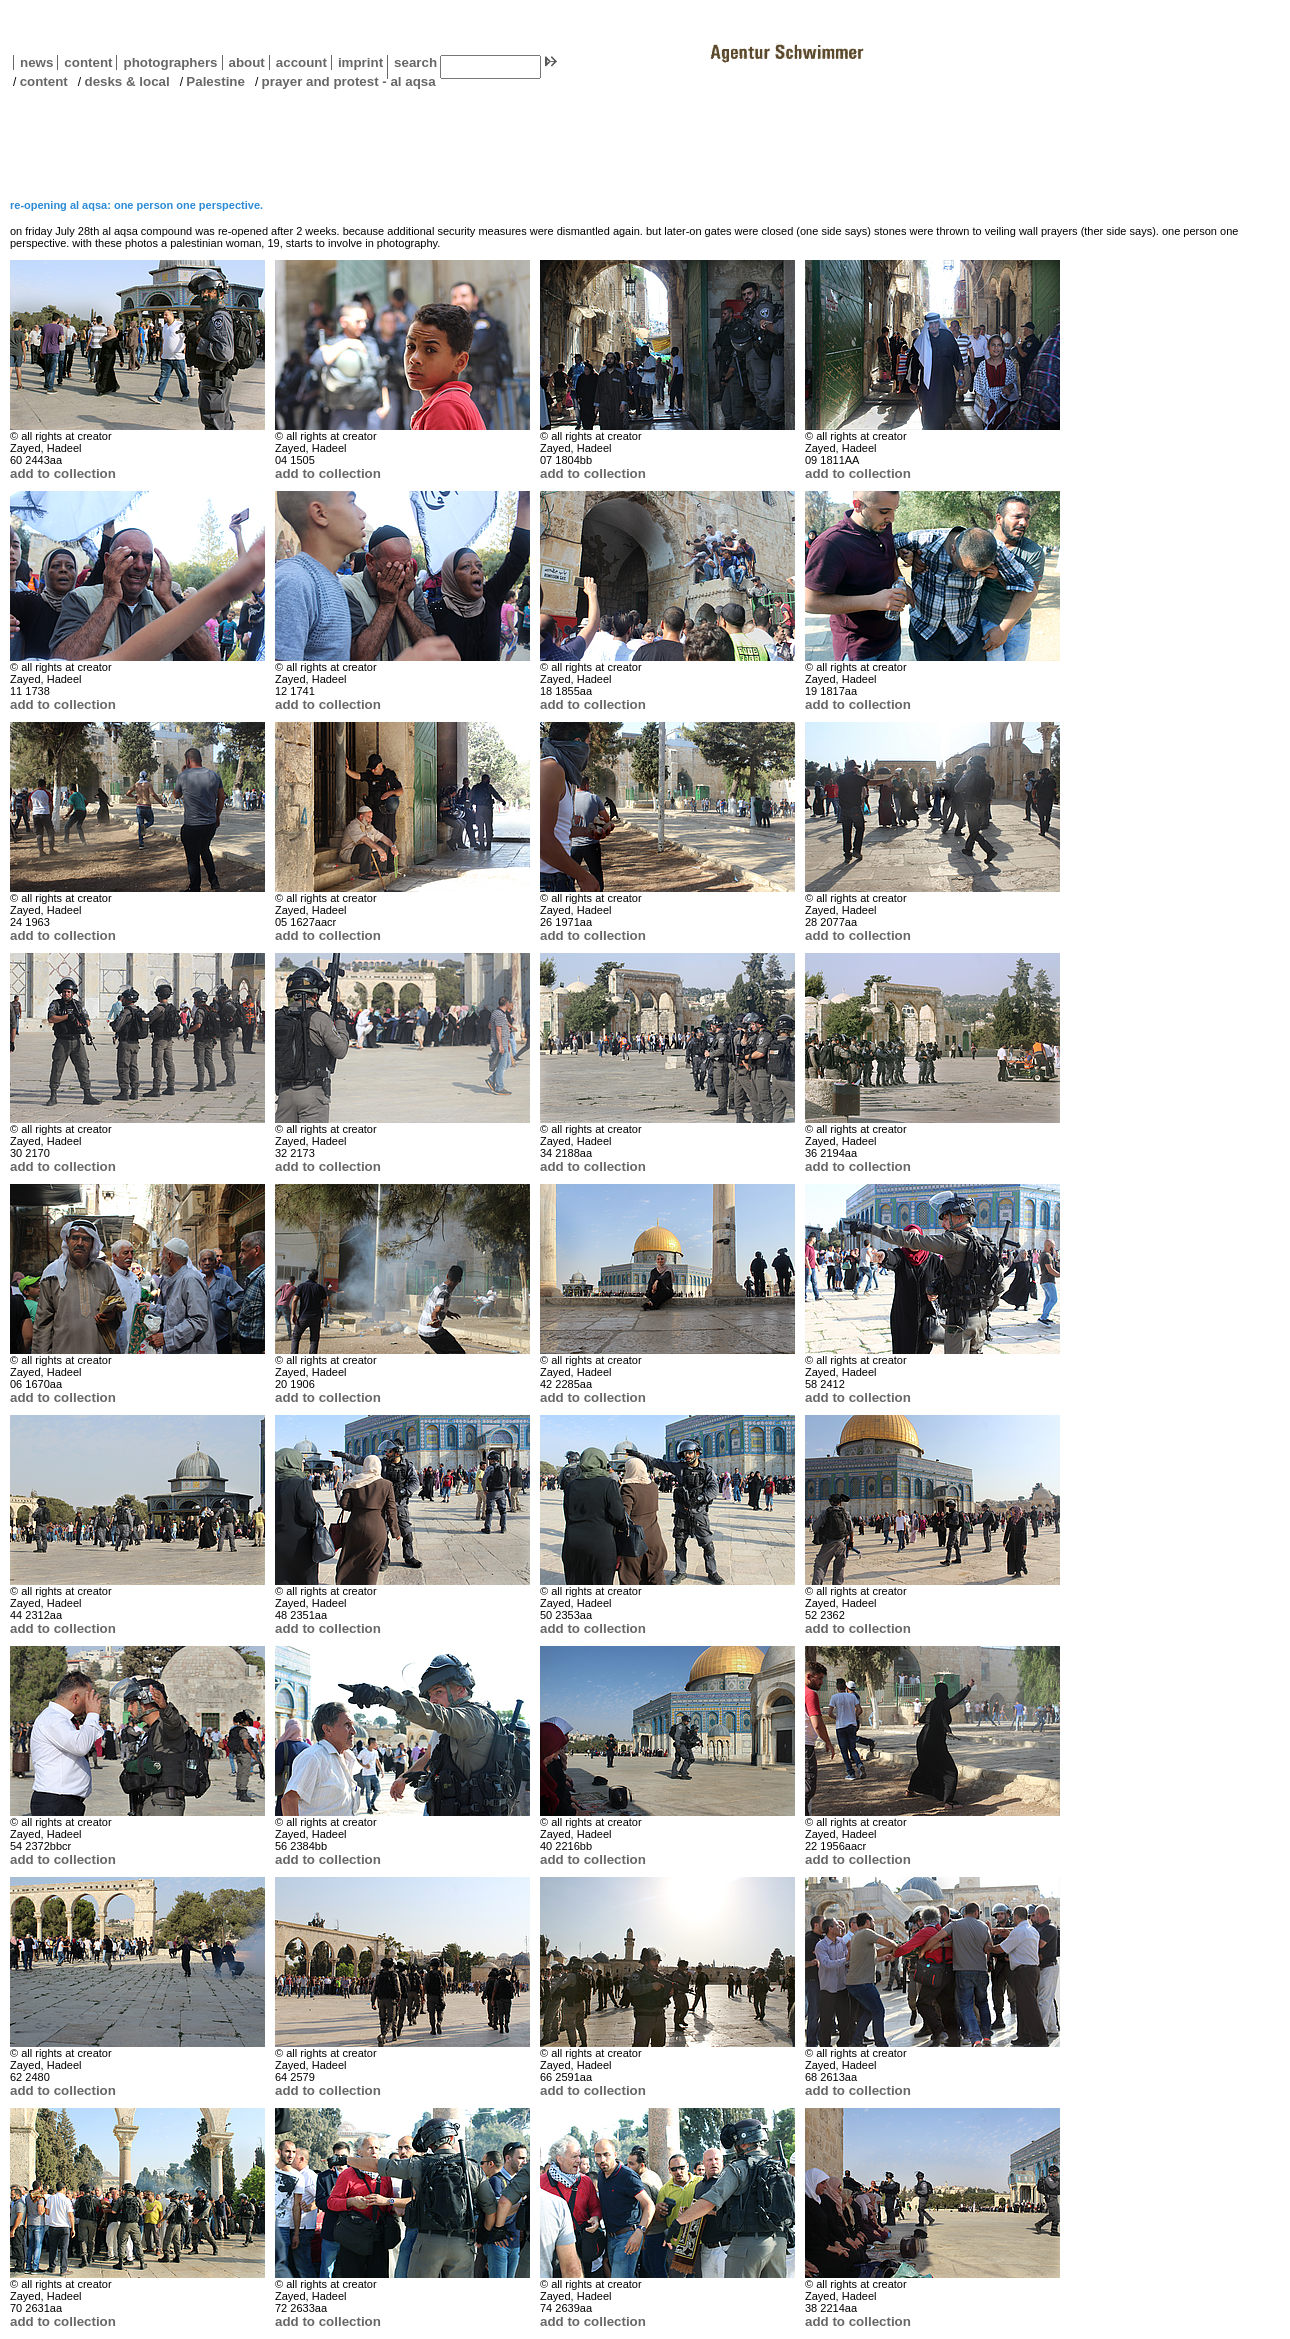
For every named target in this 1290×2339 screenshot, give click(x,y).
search (415, 62)
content (84, 62)
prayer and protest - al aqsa (349, 81)
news (36, 62)
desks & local (126, 81)
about (243, 62)
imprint (360, 62)
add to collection (63, 473)
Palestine (215, 81)
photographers (170, 62)
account (298, 62)
